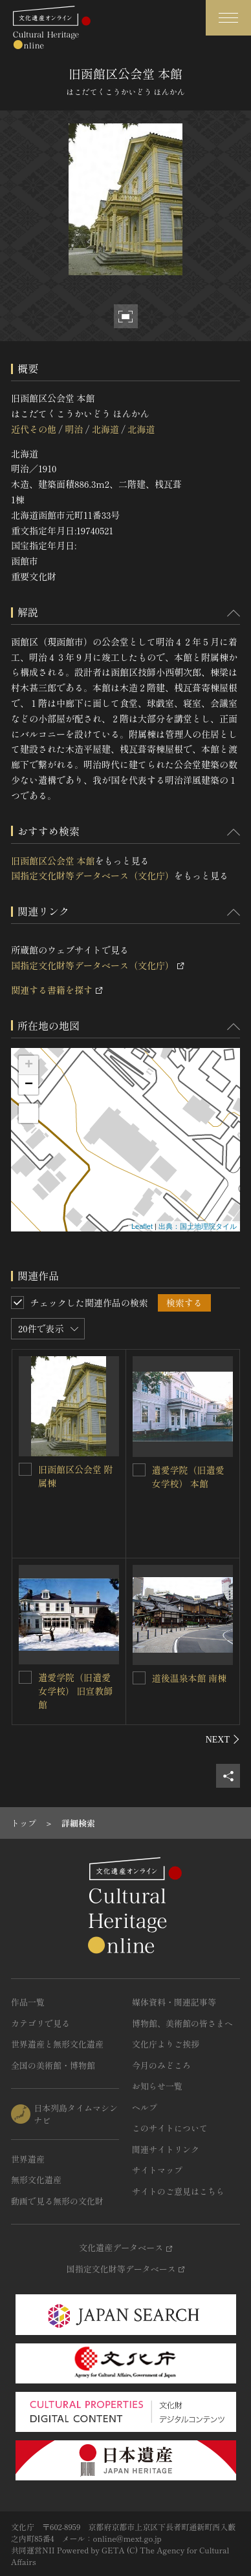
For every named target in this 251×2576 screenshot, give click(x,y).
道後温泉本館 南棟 (189, 1677)
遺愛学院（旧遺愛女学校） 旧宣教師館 (75, 1691)
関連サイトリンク (165, 2149)
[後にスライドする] (223, 1739)
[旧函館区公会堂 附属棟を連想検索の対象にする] (25, 1469)
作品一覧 (28, 2002)
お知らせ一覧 (157, 2086)
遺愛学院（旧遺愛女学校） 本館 (188, 1476)
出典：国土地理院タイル (197, 1226)
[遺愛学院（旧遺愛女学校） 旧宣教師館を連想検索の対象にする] (25, 1677)
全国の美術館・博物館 (53, 2065)
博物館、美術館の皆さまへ (182, 2023)
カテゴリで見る (40, 2023)
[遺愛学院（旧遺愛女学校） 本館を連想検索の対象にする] (139, 1469)
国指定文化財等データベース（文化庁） (92, 875)
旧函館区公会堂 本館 (53, 860)
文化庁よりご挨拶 (165, 2044)
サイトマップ (157, 2170)
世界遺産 (28, 2159)
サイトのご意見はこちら (178, 2191)
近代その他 (33, 429)
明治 (74, 429)
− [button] (29, 1084)
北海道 (105, 429)
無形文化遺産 (36, 2179)
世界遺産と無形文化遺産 (57, 2044)
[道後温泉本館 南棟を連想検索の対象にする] (139, 1677)
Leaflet (142, 1226)
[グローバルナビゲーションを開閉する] (228, 18)
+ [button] (29, 1065)
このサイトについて (170, 2128)
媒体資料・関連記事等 (174, 2002)
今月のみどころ (161, 2065)
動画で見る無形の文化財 (57, 2201)
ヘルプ (144, 2107)
